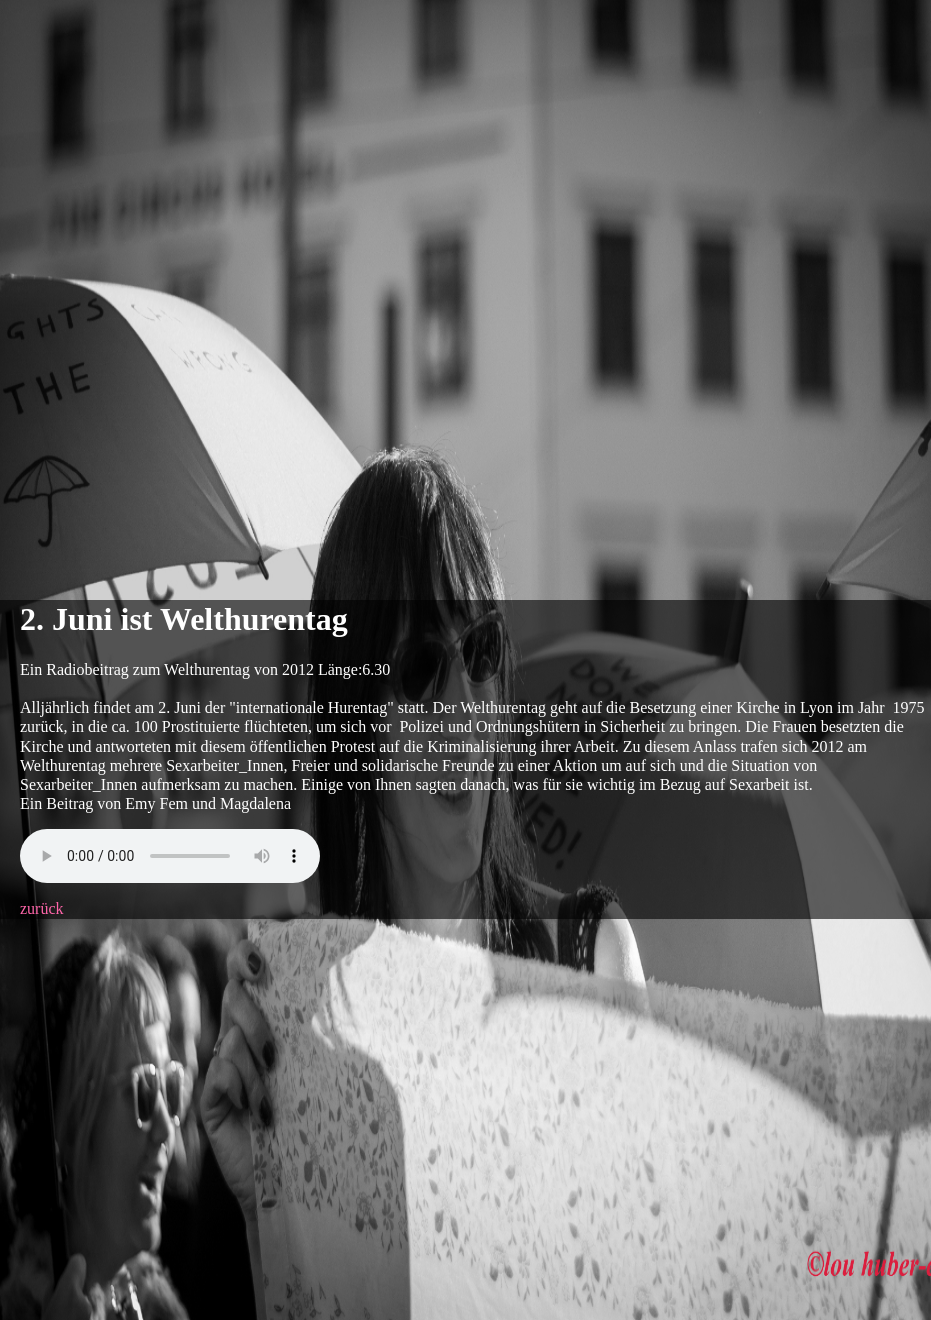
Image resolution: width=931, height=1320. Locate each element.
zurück (42, 908)
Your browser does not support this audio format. (170, 856)
